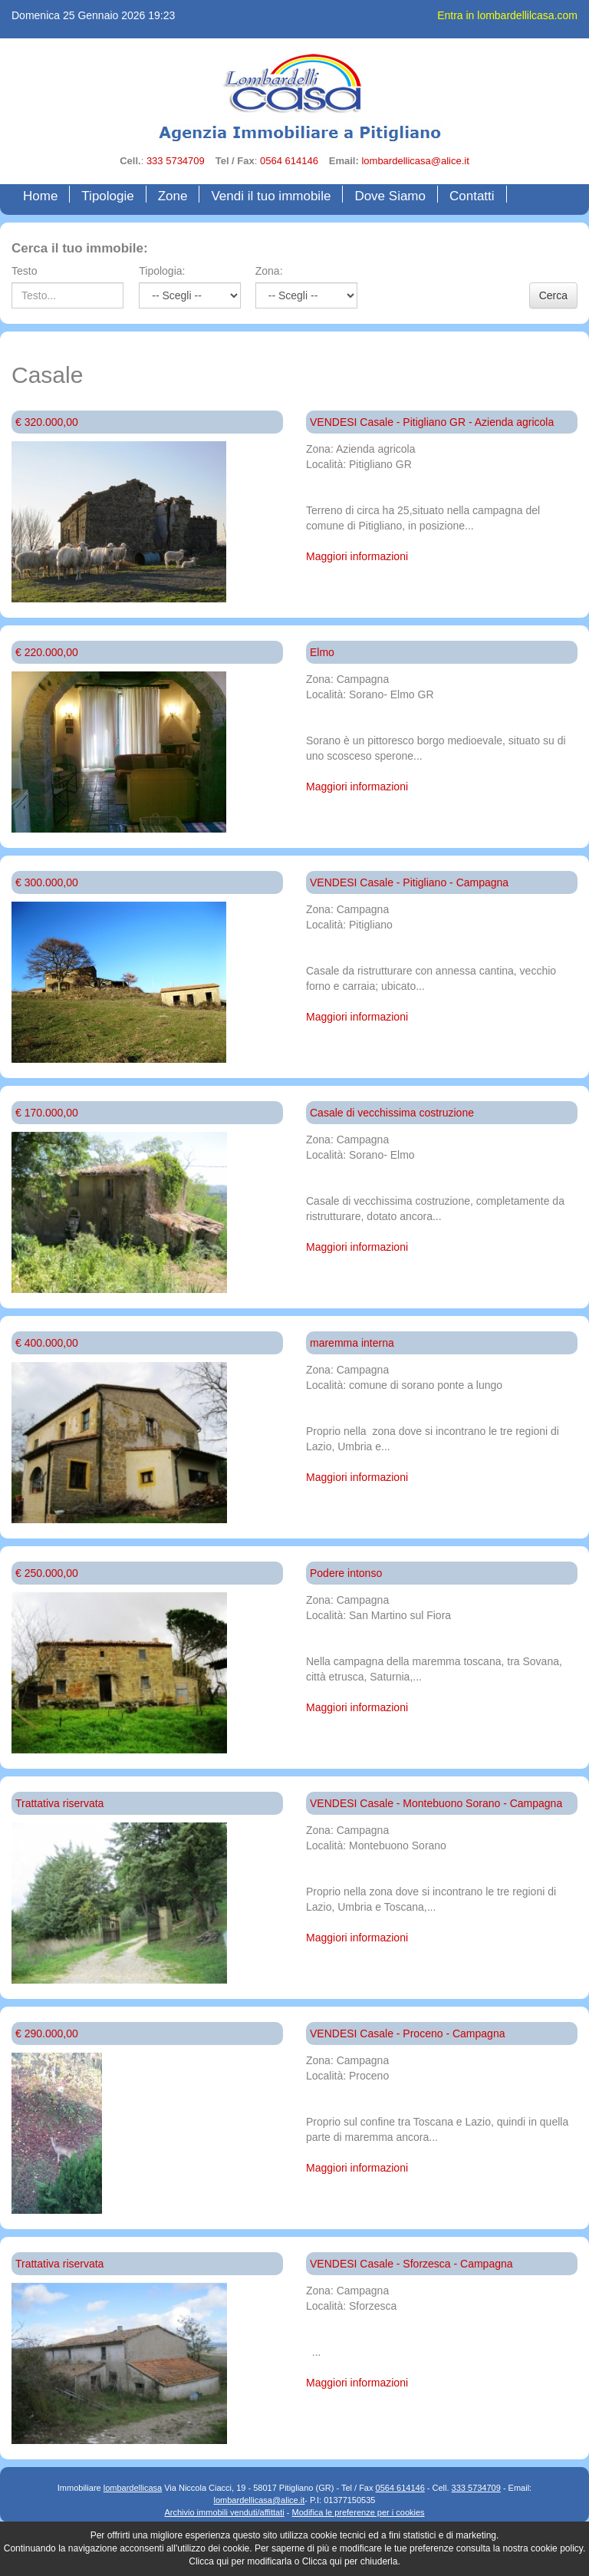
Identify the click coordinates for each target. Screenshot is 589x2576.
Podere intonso (346, 1573)
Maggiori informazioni (357, 556)
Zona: (269, 271)
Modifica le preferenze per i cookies (358, 2512)
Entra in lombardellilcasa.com (507, 15)
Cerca (553, 295)
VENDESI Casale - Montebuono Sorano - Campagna (436, 1803)
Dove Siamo (390, 196)
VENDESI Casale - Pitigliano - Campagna (409, 882)
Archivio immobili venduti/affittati (224, 2512)
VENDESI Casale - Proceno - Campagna (407, 2033)
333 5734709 (175, 161)
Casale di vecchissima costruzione (392, 1113)
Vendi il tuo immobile (271, 196)
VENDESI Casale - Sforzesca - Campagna (411, 2264)
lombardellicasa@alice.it (415, 161)
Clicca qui (209, 2561)
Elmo (322, 652)
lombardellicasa (133, 2487)
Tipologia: (162, 271)
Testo (24, 271)
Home (43, 195)
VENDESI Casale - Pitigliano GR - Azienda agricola (432, 422)
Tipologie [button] (107, 196)
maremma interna (352, 1343)
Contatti (472, 196)
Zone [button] (173, 196)
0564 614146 (289, 161)
